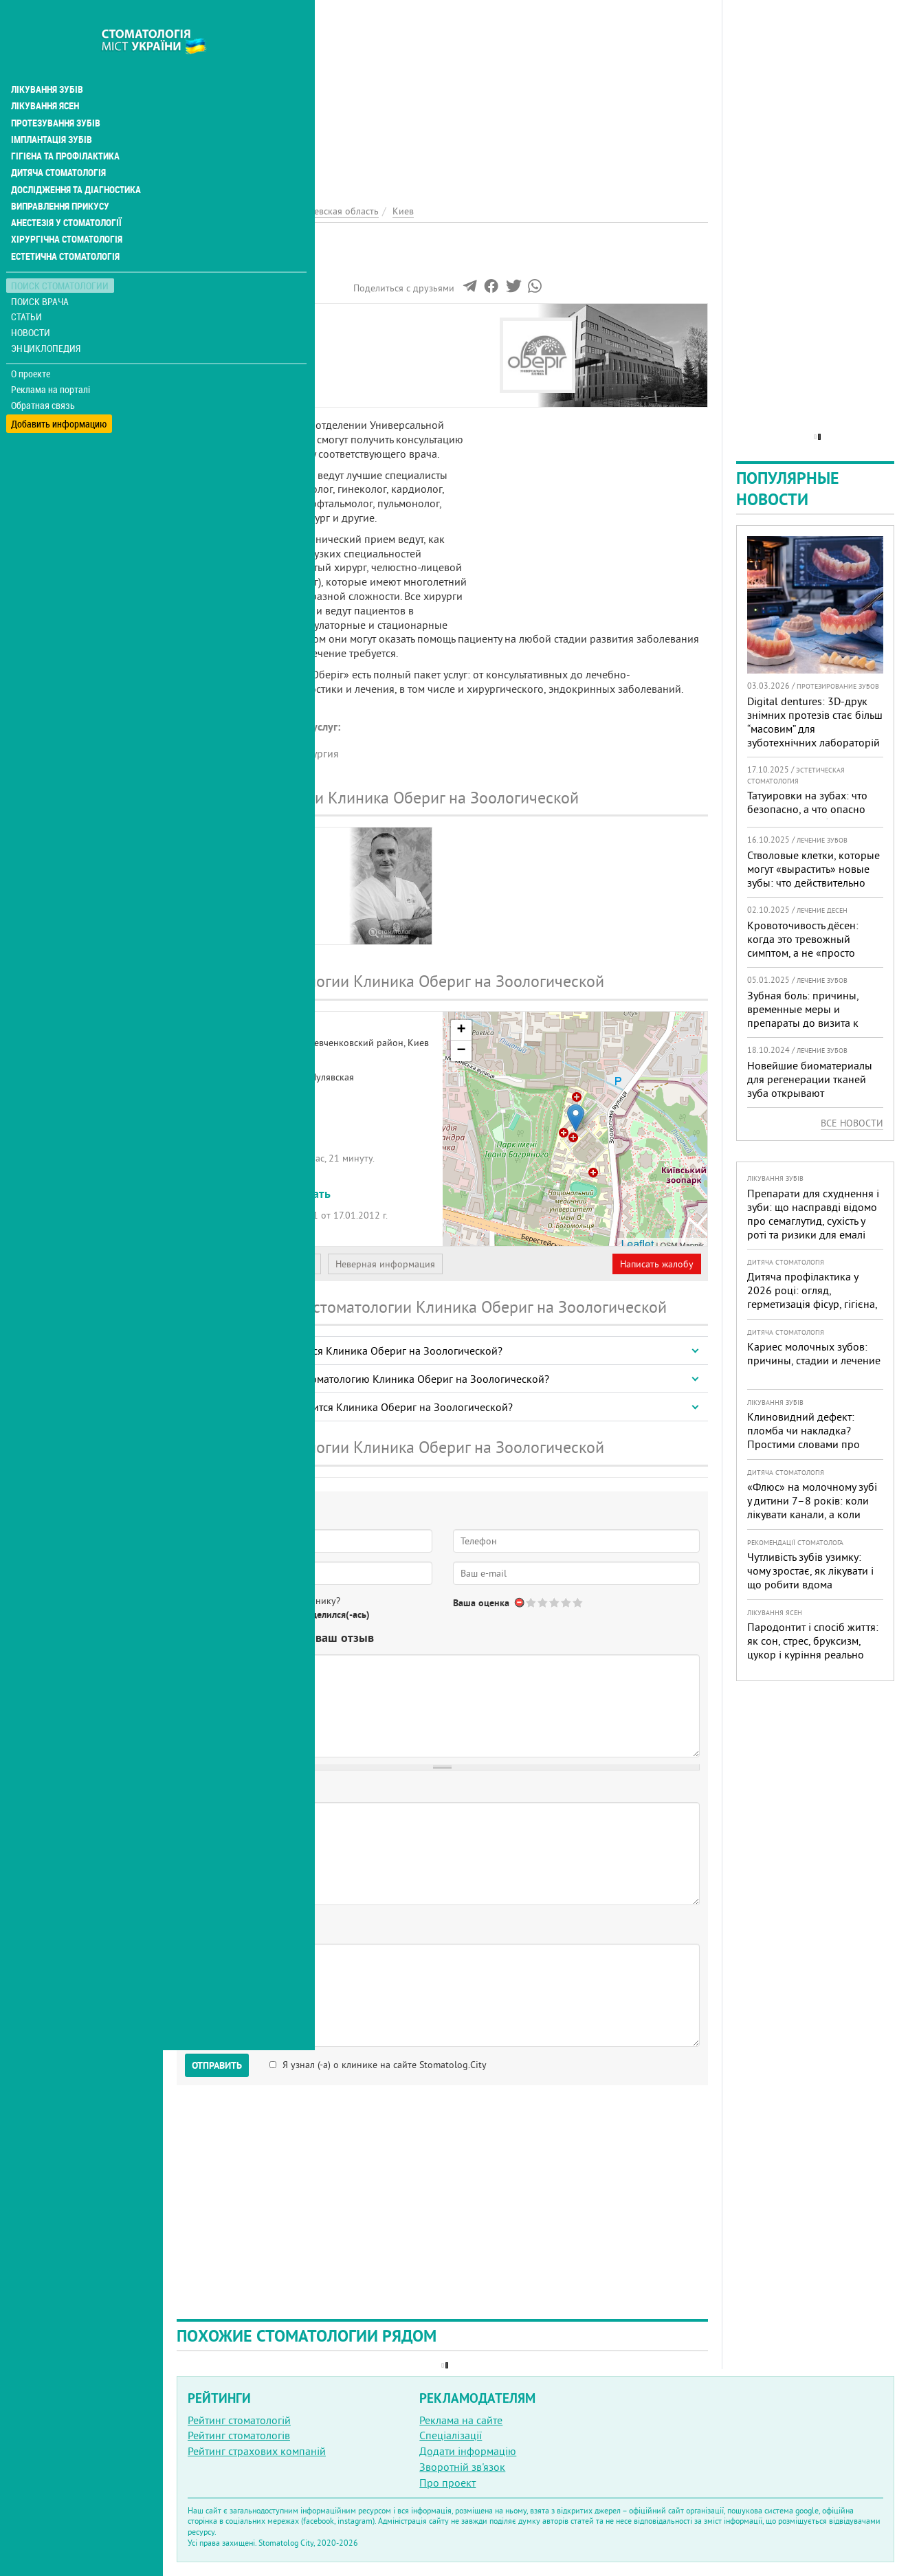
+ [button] (460, 1030)
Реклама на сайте (460, 2420)
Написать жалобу (657, 1264)
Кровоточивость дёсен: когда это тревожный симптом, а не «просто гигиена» (803, 945)
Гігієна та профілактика (66, 123)
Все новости (852, 1123)
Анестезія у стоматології (67, 189)
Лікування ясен (46, 74)
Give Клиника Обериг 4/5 (567, 1602)
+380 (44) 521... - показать (259, 1193)
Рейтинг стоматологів (239, 2435)
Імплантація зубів (52, 107)
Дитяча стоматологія (59, 140)
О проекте (32, 340)
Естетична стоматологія (66, 222)
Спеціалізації (450, 2435)
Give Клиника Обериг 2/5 (543, 1602)
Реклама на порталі (51, 356)
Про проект (447, 2482)
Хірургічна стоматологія (67, 206)
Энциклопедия (47, 314)
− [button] (460, 1051)
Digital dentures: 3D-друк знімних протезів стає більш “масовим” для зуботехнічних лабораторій (815, 721)
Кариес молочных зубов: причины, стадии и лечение (814, 1353)
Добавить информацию (60, 387)
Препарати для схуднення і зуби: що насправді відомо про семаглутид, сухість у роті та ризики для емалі (813, 1213)
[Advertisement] (442, 96)
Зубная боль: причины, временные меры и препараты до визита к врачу (803, 1015)
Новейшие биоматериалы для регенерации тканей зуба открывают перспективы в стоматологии (809, 1092)
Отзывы (205, 382)
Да (211, 1614)
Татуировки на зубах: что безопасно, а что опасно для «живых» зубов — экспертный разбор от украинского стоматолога (808, 822)
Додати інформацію (467, 2451)
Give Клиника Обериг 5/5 (578, 1602)
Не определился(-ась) (323, 1614)
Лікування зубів (48, 57)
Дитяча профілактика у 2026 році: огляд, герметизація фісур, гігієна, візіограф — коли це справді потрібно (815, 1303)
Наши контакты (224, 366)
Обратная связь (44, 372)
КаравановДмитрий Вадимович (244, 869)
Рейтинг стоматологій (239, 2420)
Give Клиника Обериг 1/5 (532, 1602)
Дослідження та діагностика (77, 156)
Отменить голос (520, 1602)
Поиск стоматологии (61, 251)
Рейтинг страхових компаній (257, 2451)
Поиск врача (41, 267)
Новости (32, 299)
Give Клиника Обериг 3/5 (555, 1602)
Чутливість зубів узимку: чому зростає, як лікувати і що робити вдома (810, 1570)
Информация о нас (233, 335)
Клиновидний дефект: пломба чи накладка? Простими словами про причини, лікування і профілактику (803, 1444)
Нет (246, 1614)
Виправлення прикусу (61, 173)
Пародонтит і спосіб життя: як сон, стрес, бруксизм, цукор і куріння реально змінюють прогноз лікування (812, 1654)
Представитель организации (252, 1264)
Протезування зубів (56, 90)
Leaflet (637, 1244)
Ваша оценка (481, 1603)
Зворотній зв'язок (462, 2467)
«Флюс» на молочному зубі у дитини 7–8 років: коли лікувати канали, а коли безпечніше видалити (812, 1507)
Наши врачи (216, 350)
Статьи (27, 283)
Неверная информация (385, 1264)
